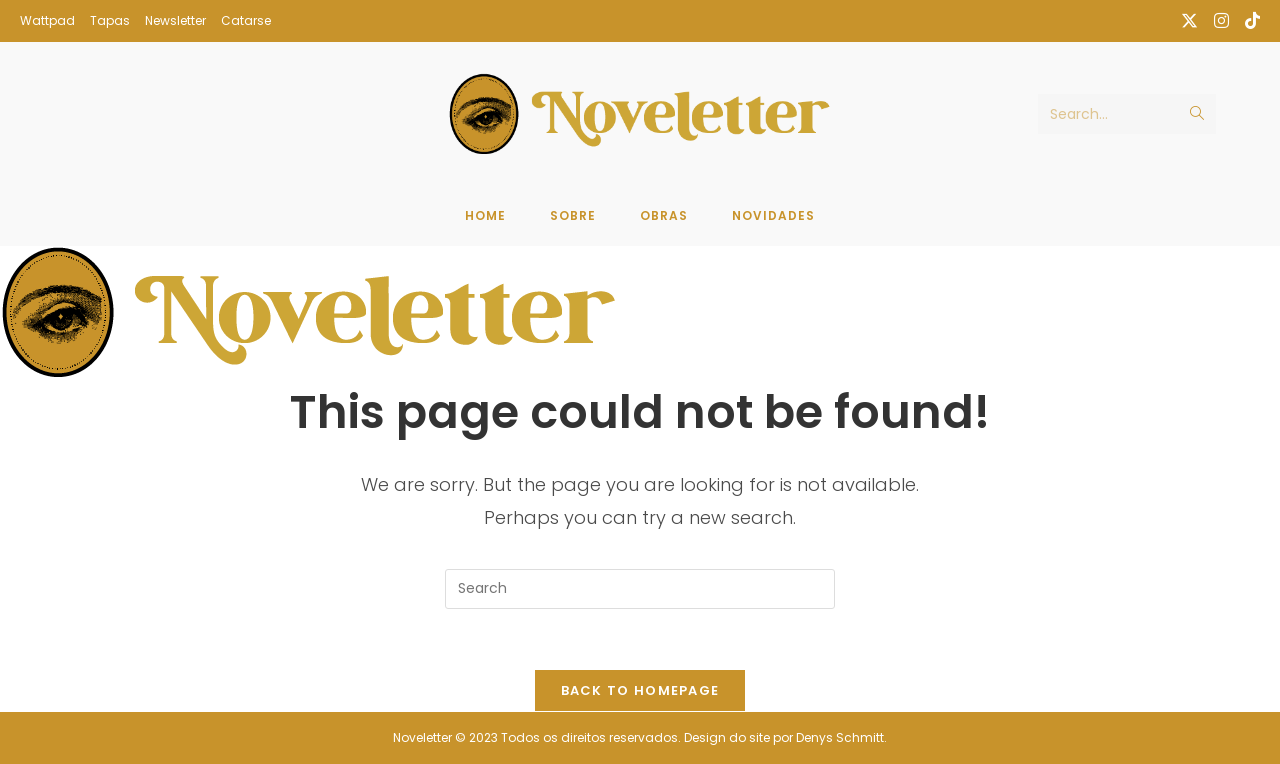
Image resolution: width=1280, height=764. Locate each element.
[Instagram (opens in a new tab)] (1221, 21)
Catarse (246, 20)
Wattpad (47, 20)
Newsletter (175, 20)
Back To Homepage (640, 690)
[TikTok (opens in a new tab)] (1248, 21)
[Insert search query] (640, 589)
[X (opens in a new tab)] (1189, 21)
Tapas (110, 20)
